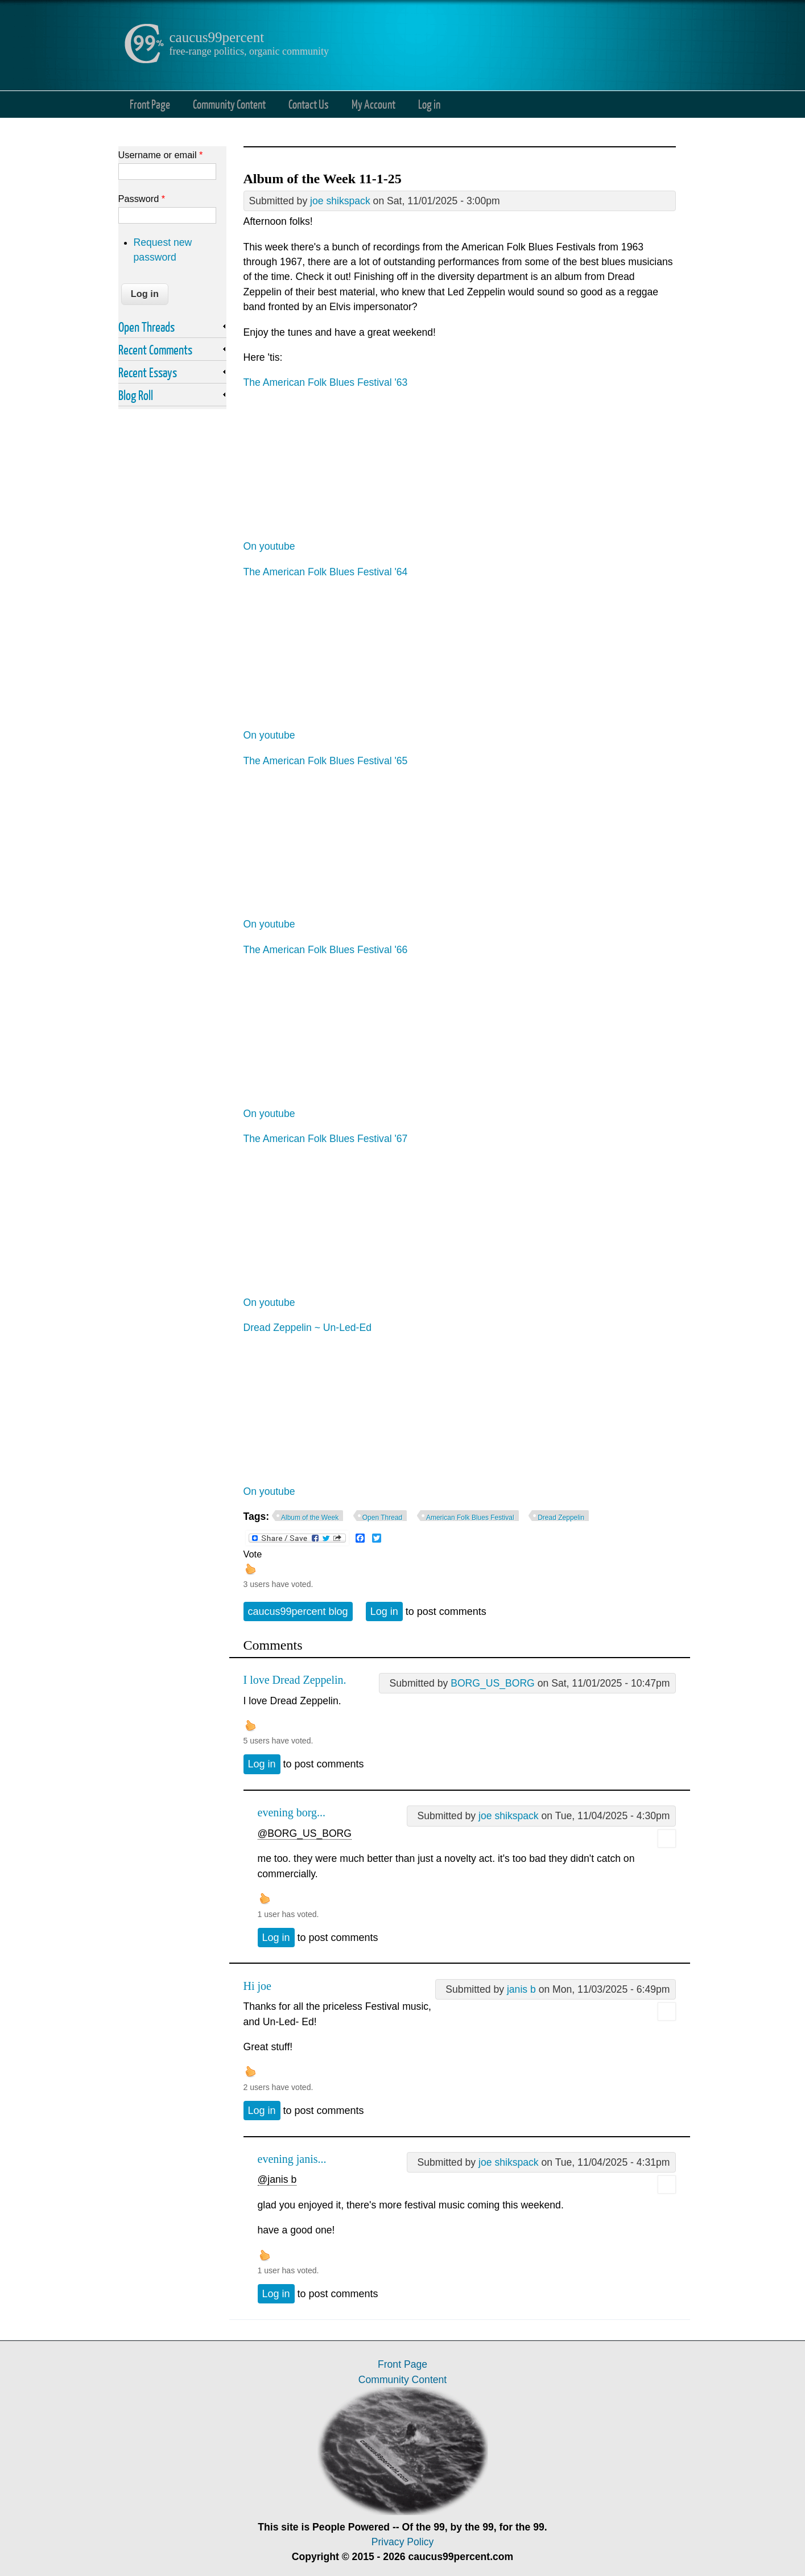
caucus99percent (217, 37)
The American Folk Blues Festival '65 (325, 760)
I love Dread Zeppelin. (294, 1680)
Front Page (150, 104)
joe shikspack (340, 201)
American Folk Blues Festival (470, 1518)
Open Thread (382, 1518)
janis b (521, 1989)
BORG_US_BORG (493, 1683)
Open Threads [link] (146, 327)
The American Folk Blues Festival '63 (325, 382)
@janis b (277, 2179)
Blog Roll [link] (135, 395)
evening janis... (292, 2159)
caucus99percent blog (298, 1611)
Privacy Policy (402, 2542)
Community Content (229, 104)
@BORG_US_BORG (305, 1833)
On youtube (269, 546)
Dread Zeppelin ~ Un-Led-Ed (307, 1327)
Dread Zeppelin (561, 1518)
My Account (373, 104)
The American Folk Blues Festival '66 (325, 949)
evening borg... (292, 1812)
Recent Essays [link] (147, 372)
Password (142, 198)
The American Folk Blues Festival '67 (325, 1138)
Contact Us (308, 104)
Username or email (160, 155)
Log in (429, 104)
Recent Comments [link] (155, 349)
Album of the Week (309, 1518)
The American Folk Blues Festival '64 (325, 572)
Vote (252, 1554)
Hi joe (257, 1986)
